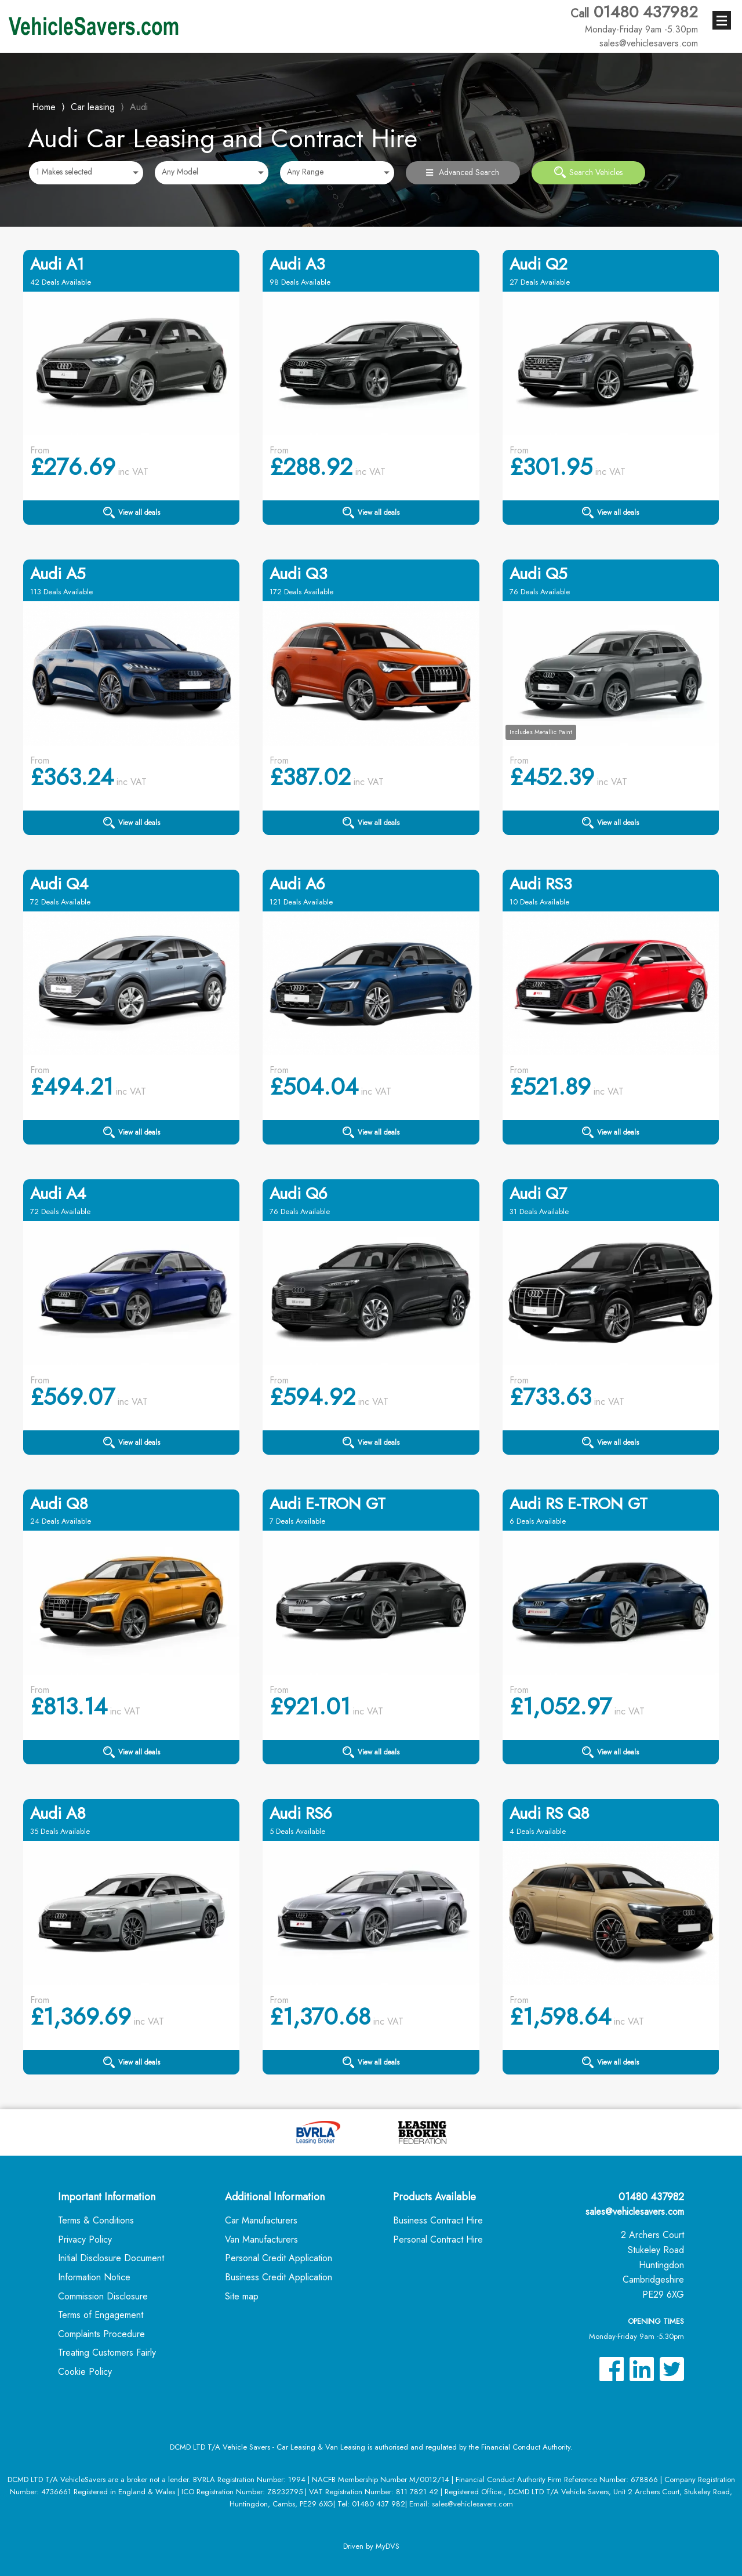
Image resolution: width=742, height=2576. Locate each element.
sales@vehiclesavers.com (634, 2211)
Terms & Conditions (96, 2220)
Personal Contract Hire (438, 2239)
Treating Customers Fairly (107, 2352)
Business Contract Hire (438, 2220)
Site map (242, 2296)
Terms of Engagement (100, 2314)
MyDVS (387, 2546)
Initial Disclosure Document (111, 2258)
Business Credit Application (278, 2277)
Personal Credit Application (278, 2258)
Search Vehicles (588, 172)
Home (44, 106)
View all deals (131, 512)
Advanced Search (462, 172)
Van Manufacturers (261, 2239)
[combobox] (86, 172)
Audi (139, 107)
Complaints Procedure (101, 2334)
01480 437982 (634, 19)
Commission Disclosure (103, 2296)
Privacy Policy (85, 2239)
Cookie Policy (85, 2371)
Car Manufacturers (261, 2220)
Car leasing (93, 107)
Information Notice (94, 2277)
